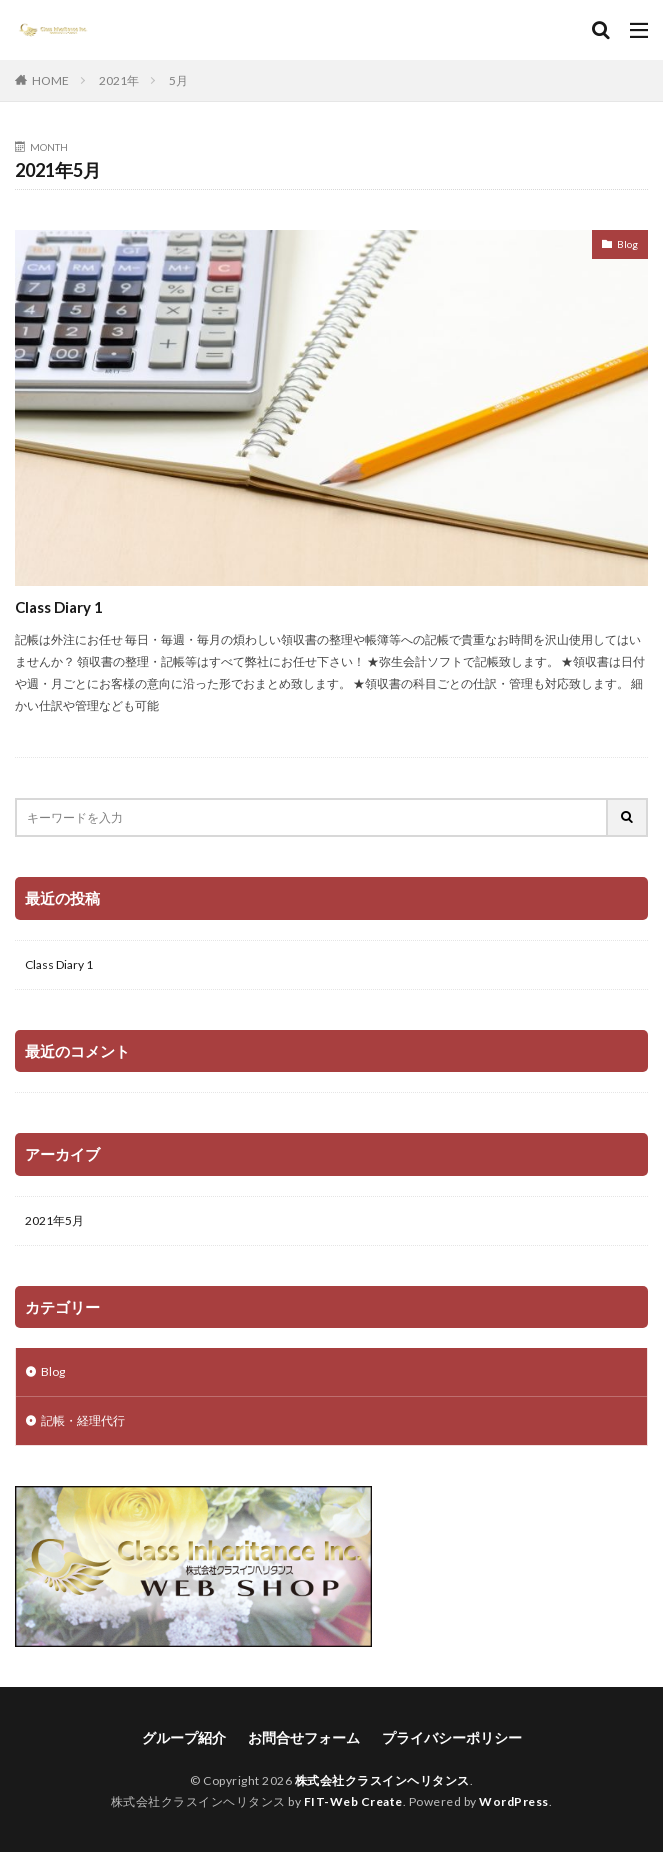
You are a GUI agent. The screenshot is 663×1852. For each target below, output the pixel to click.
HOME (50, 80)
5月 (178, 80)
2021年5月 (54, 1220)
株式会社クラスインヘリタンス (382, 1780)
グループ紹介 (184, 1737)
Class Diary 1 (59, 607)
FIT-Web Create (353, 1801)
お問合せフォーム (304, 1737)
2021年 (119, 80)
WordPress (514, 1801)
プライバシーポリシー (452, 1737)
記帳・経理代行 (83, 1420)
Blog (627, 244)
